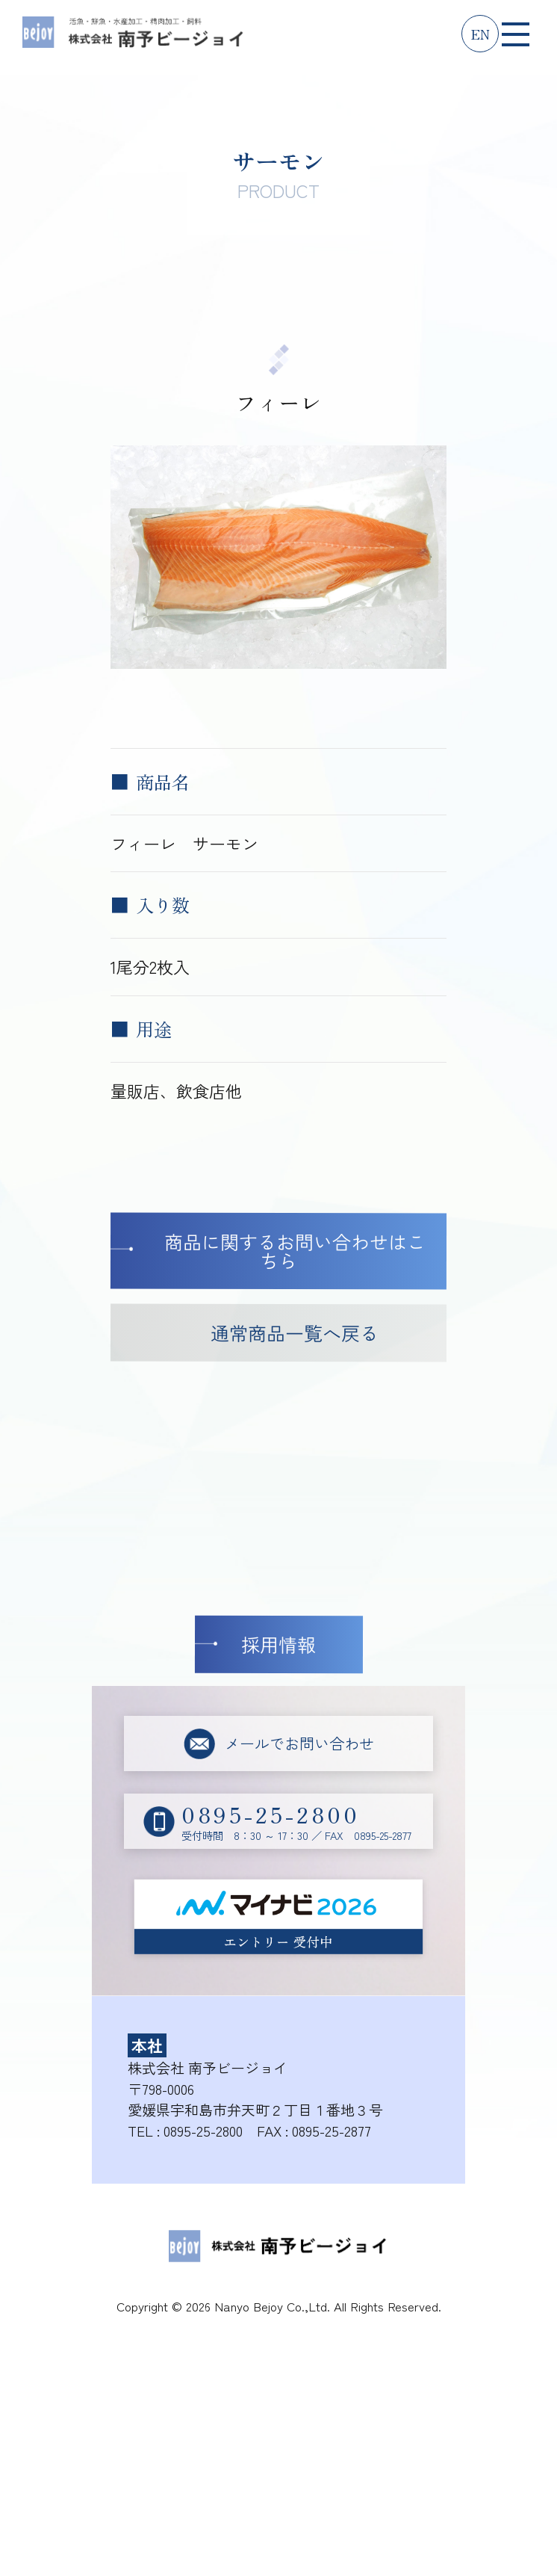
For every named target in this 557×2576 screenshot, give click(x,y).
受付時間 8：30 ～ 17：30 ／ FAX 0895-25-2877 (296, 1821)
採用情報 (278, 1644)
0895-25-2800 (203, 2130)
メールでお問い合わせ (299, 1743)
